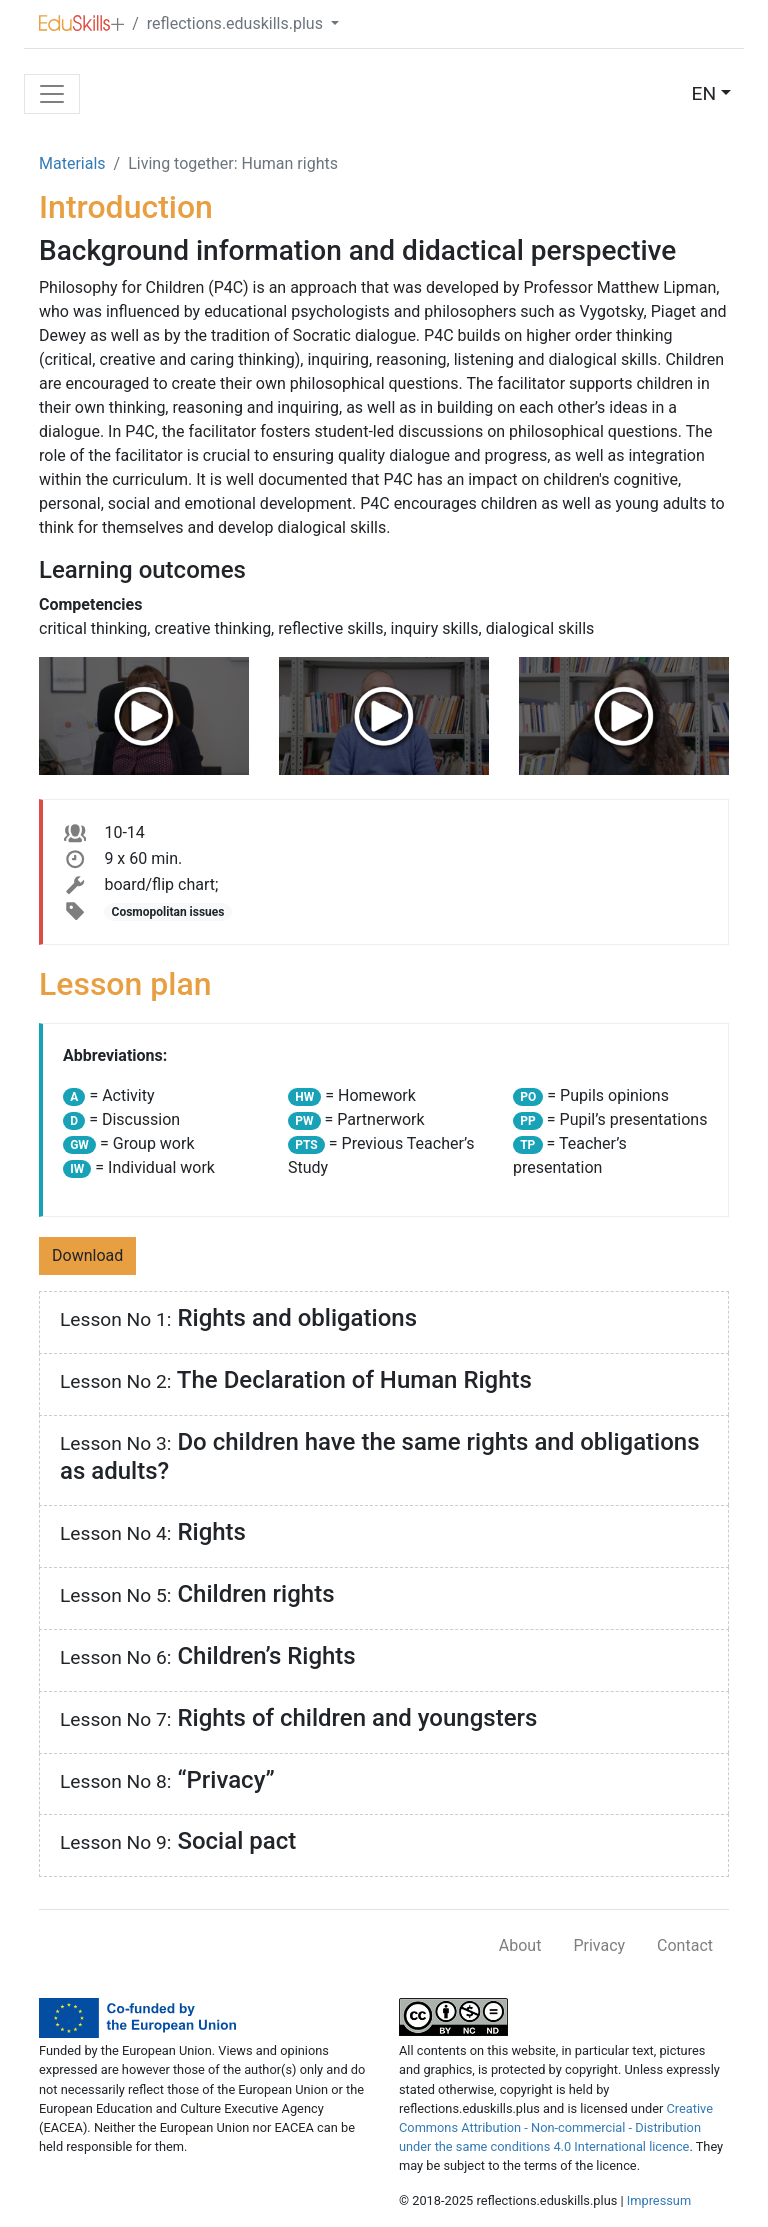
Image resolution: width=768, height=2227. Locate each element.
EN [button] (704, 93)
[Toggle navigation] (52, 94)
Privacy (599, 1945)
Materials (72, 163)
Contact (685, 1945)
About (520, 1945)
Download (87, 1255)
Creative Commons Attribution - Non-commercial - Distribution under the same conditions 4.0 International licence (556, 2127)
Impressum (659, 2200)
